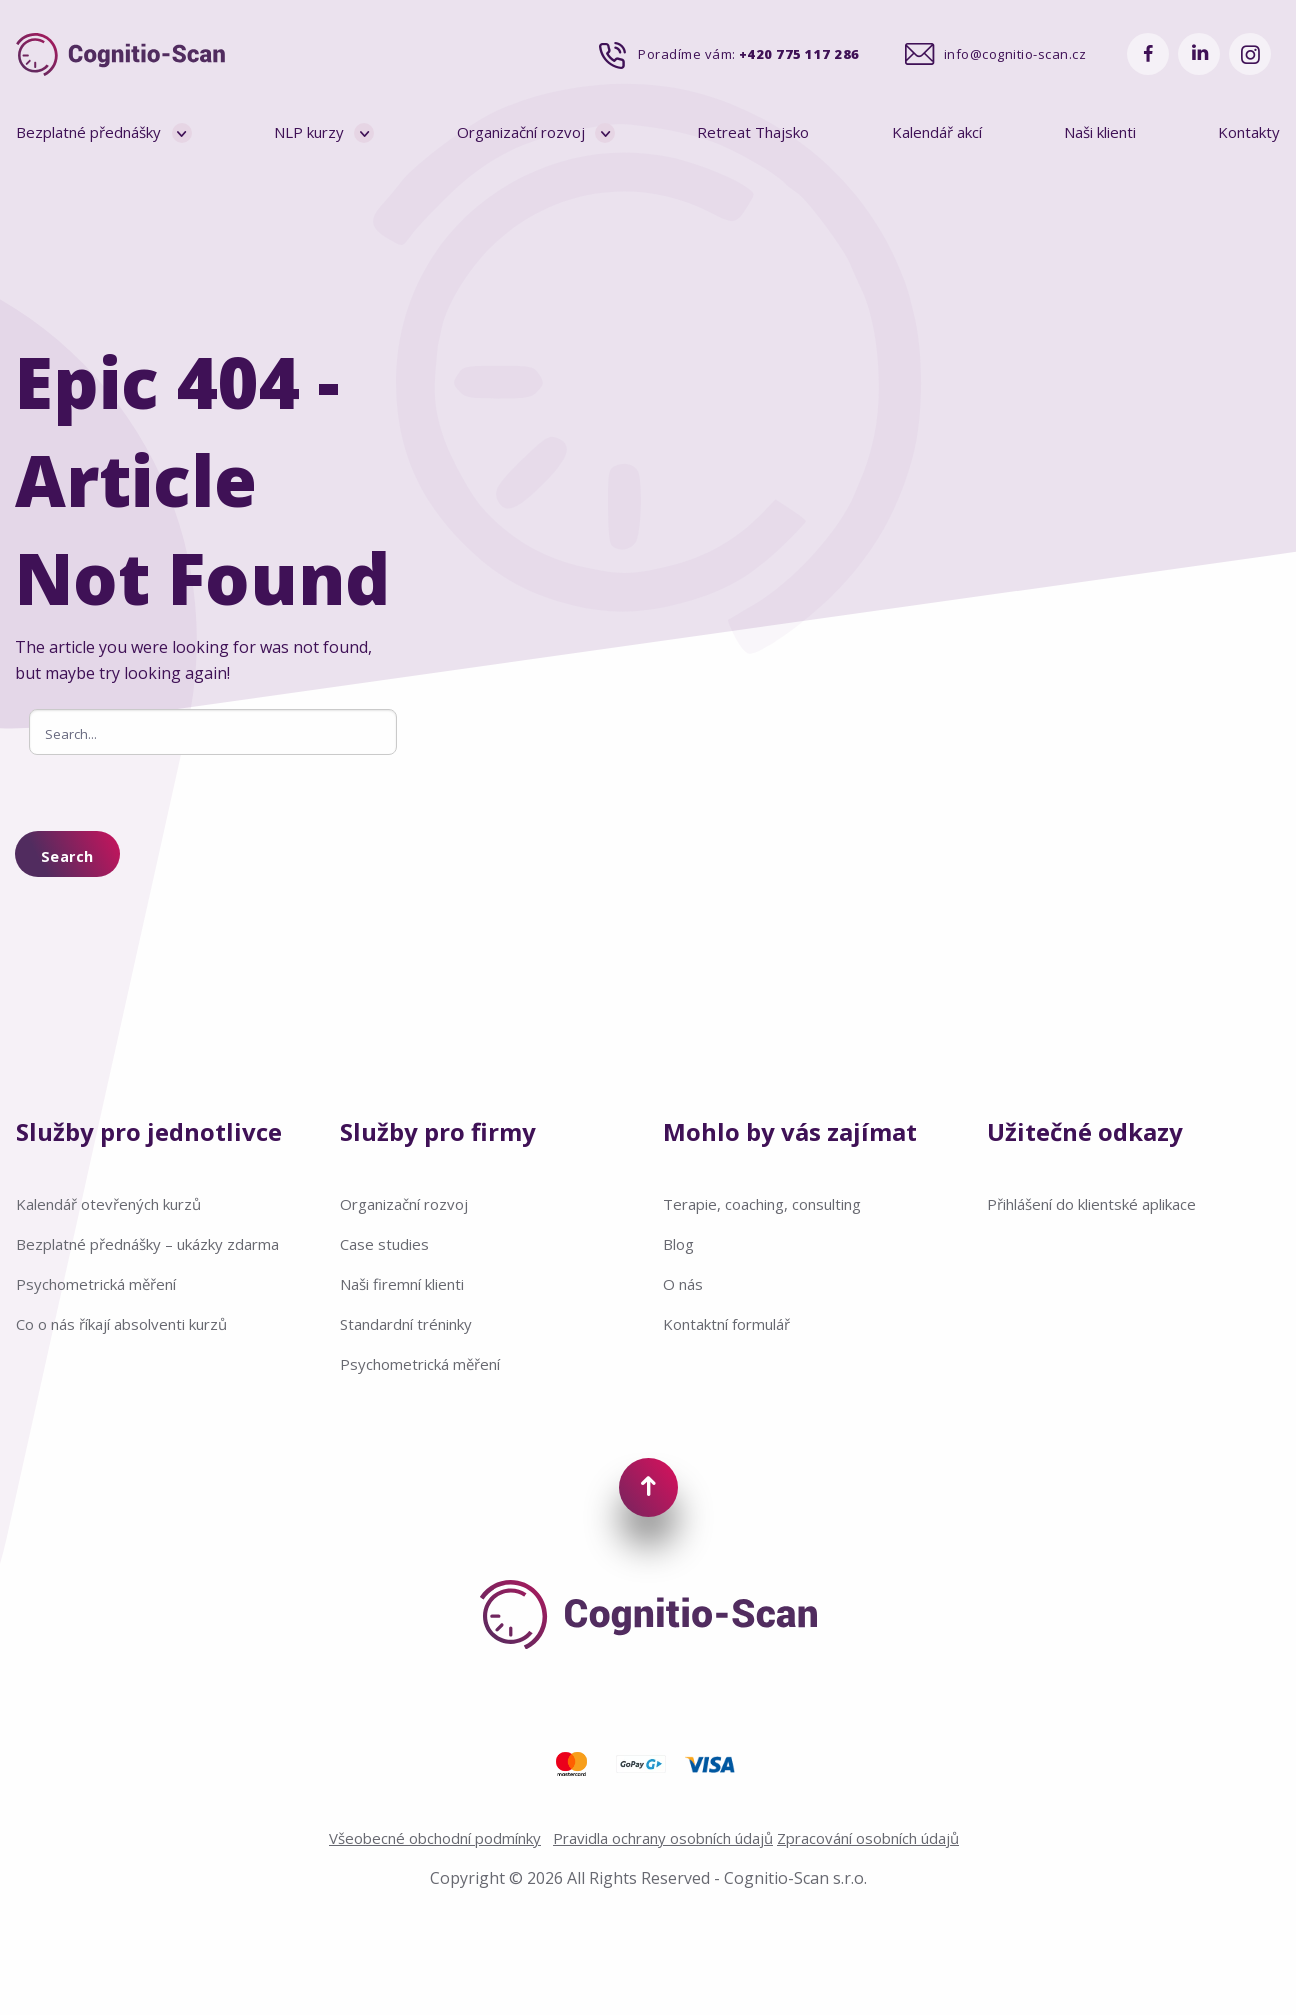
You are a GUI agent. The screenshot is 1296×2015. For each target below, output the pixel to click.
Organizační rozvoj (521, 132)
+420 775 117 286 (799, 54)
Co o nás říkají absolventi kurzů (121, 1324)
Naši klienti (1100, 132)
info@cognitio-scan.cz (1015, 54)
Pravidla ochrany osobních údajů (663, 1838)
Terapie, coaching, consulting (762, 1204)
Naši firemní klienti (402, 1284)
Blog (678, 1244)
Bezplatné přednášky (88, 132)
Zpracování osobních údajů (868, 1838)
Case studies (384, 1244)
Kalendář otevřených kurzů (108, 1204)
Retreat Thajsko (753, 132)
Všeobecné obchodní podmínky (435, 1838)
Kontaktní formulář (726, 1324)
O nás (683, 1284)
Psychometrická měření (96, 1284)
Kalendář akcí (937, 132)
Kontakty (1249, 132)
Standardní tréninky (406, 1324)
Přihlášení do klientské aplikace (1091, 1204)
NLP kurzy (309, 132)
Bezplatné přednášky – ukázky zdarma (147, 1244)
